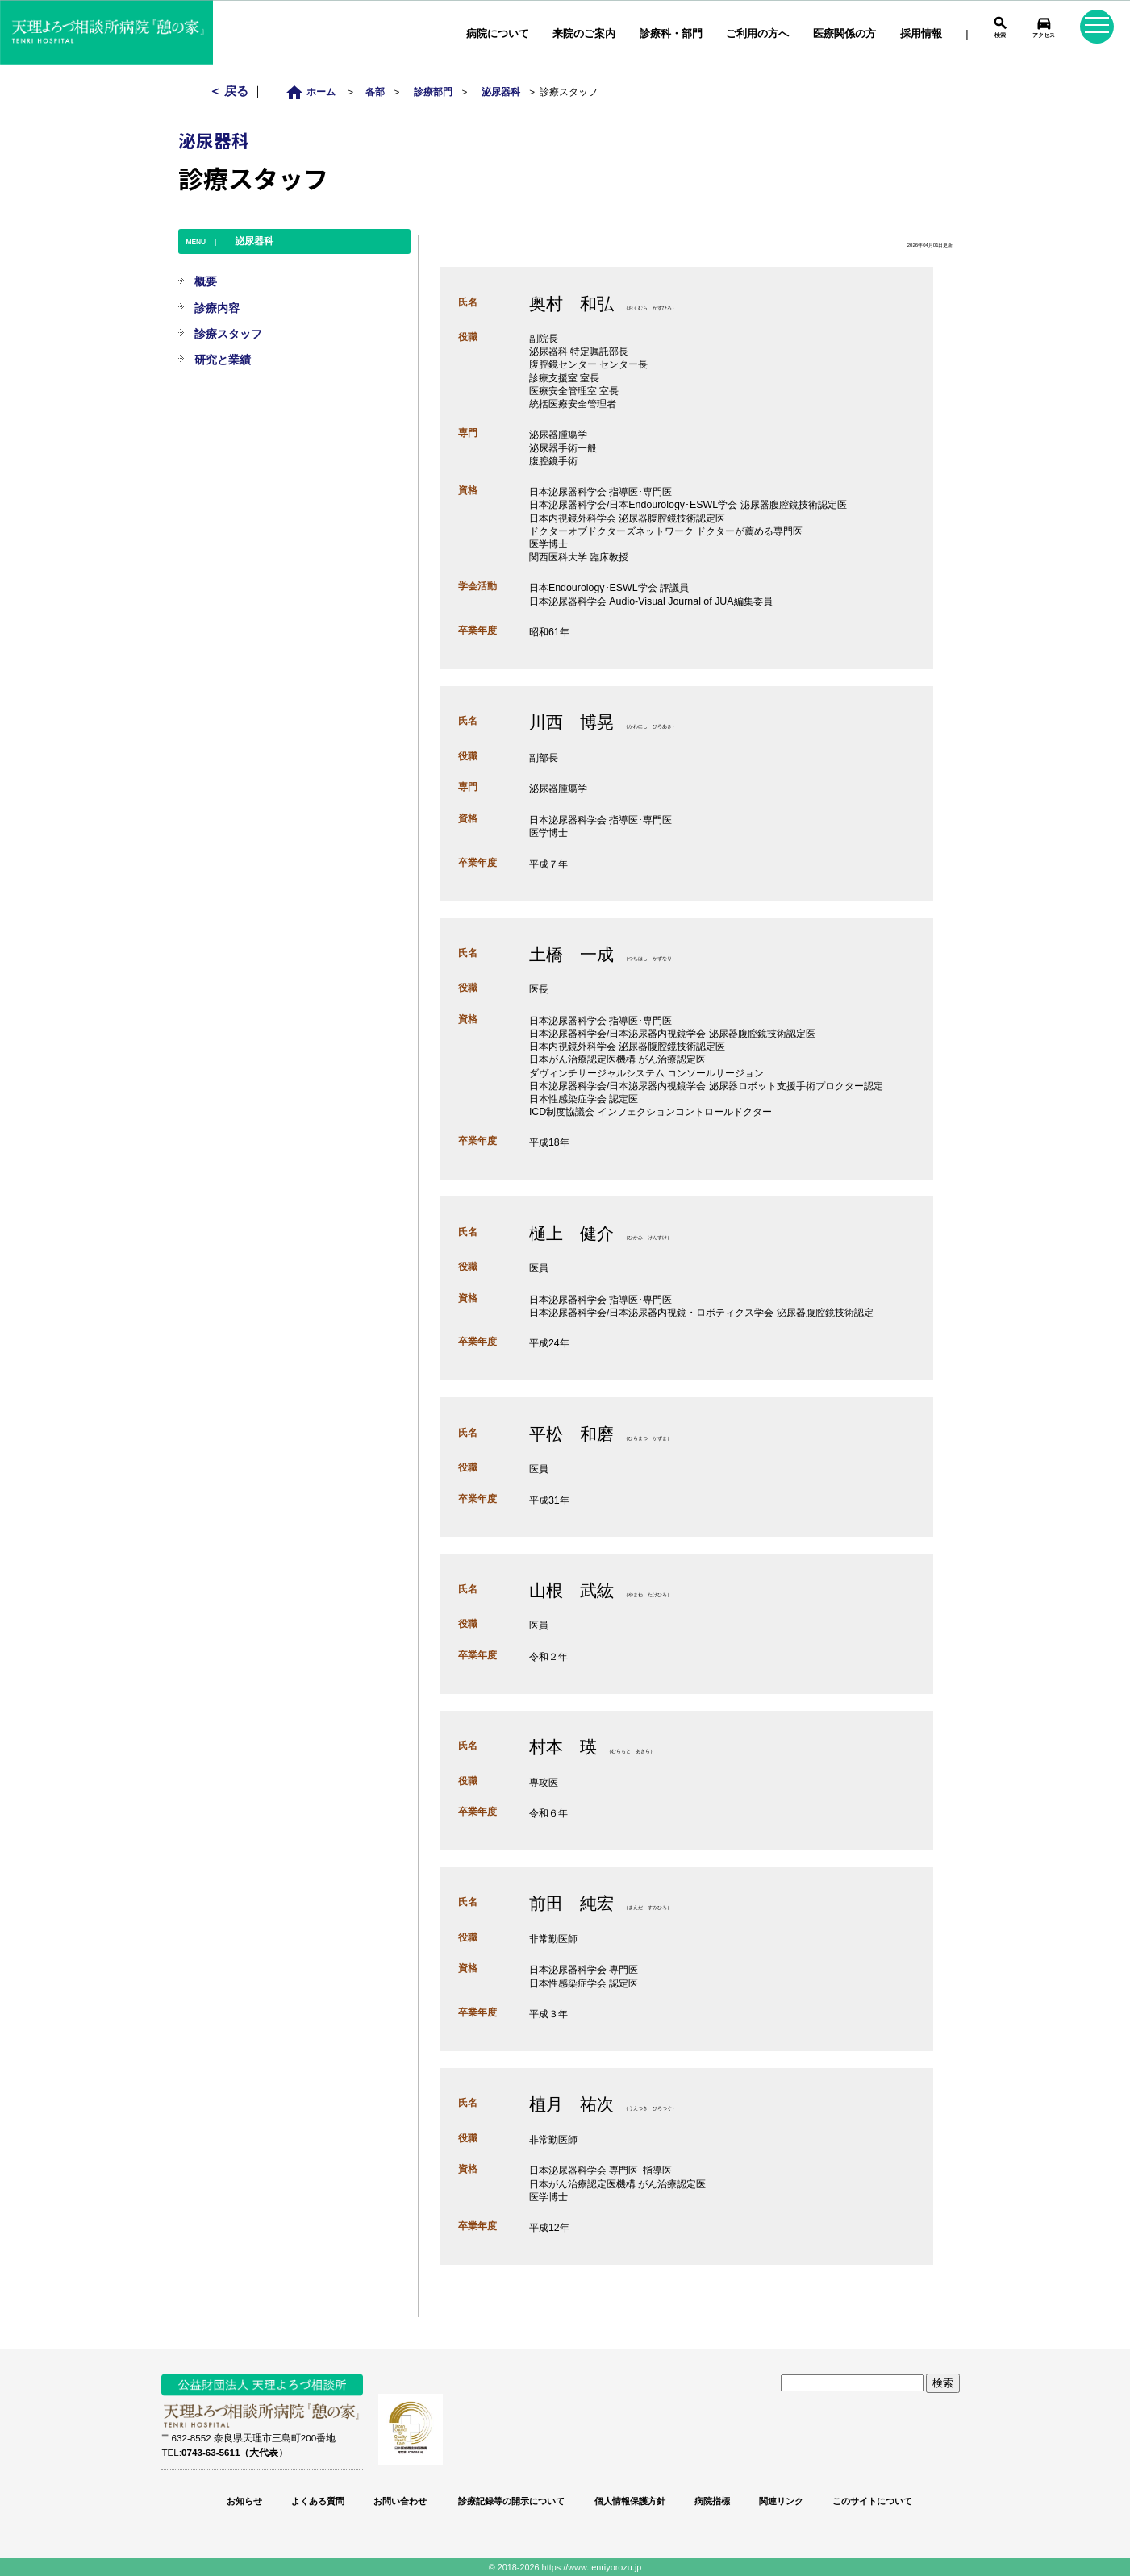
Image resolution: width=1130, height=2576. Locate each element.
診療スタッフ (228, 333)
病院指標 (712, 2501)
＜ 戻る (230, 91)
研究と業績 (222, 359)
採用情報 (921, 33)
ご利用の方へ (757, 33)
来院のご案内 (583, 33)
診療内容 (217, 308)
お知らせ (244, 2501)
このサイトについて (872, 2501)
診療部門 (433, 91)
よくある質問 (317, 2501)
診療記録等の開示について (510, 2501)
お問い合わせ (400, 2501)
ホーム (315, 91)
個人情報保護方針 (629, 2501)
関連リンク (781, 2501)
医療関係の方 (844, 33)
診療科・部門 (671, 33)
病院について (497, 33)
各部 (375, 91)
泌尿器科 (501, 91)
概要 (205, 281)
